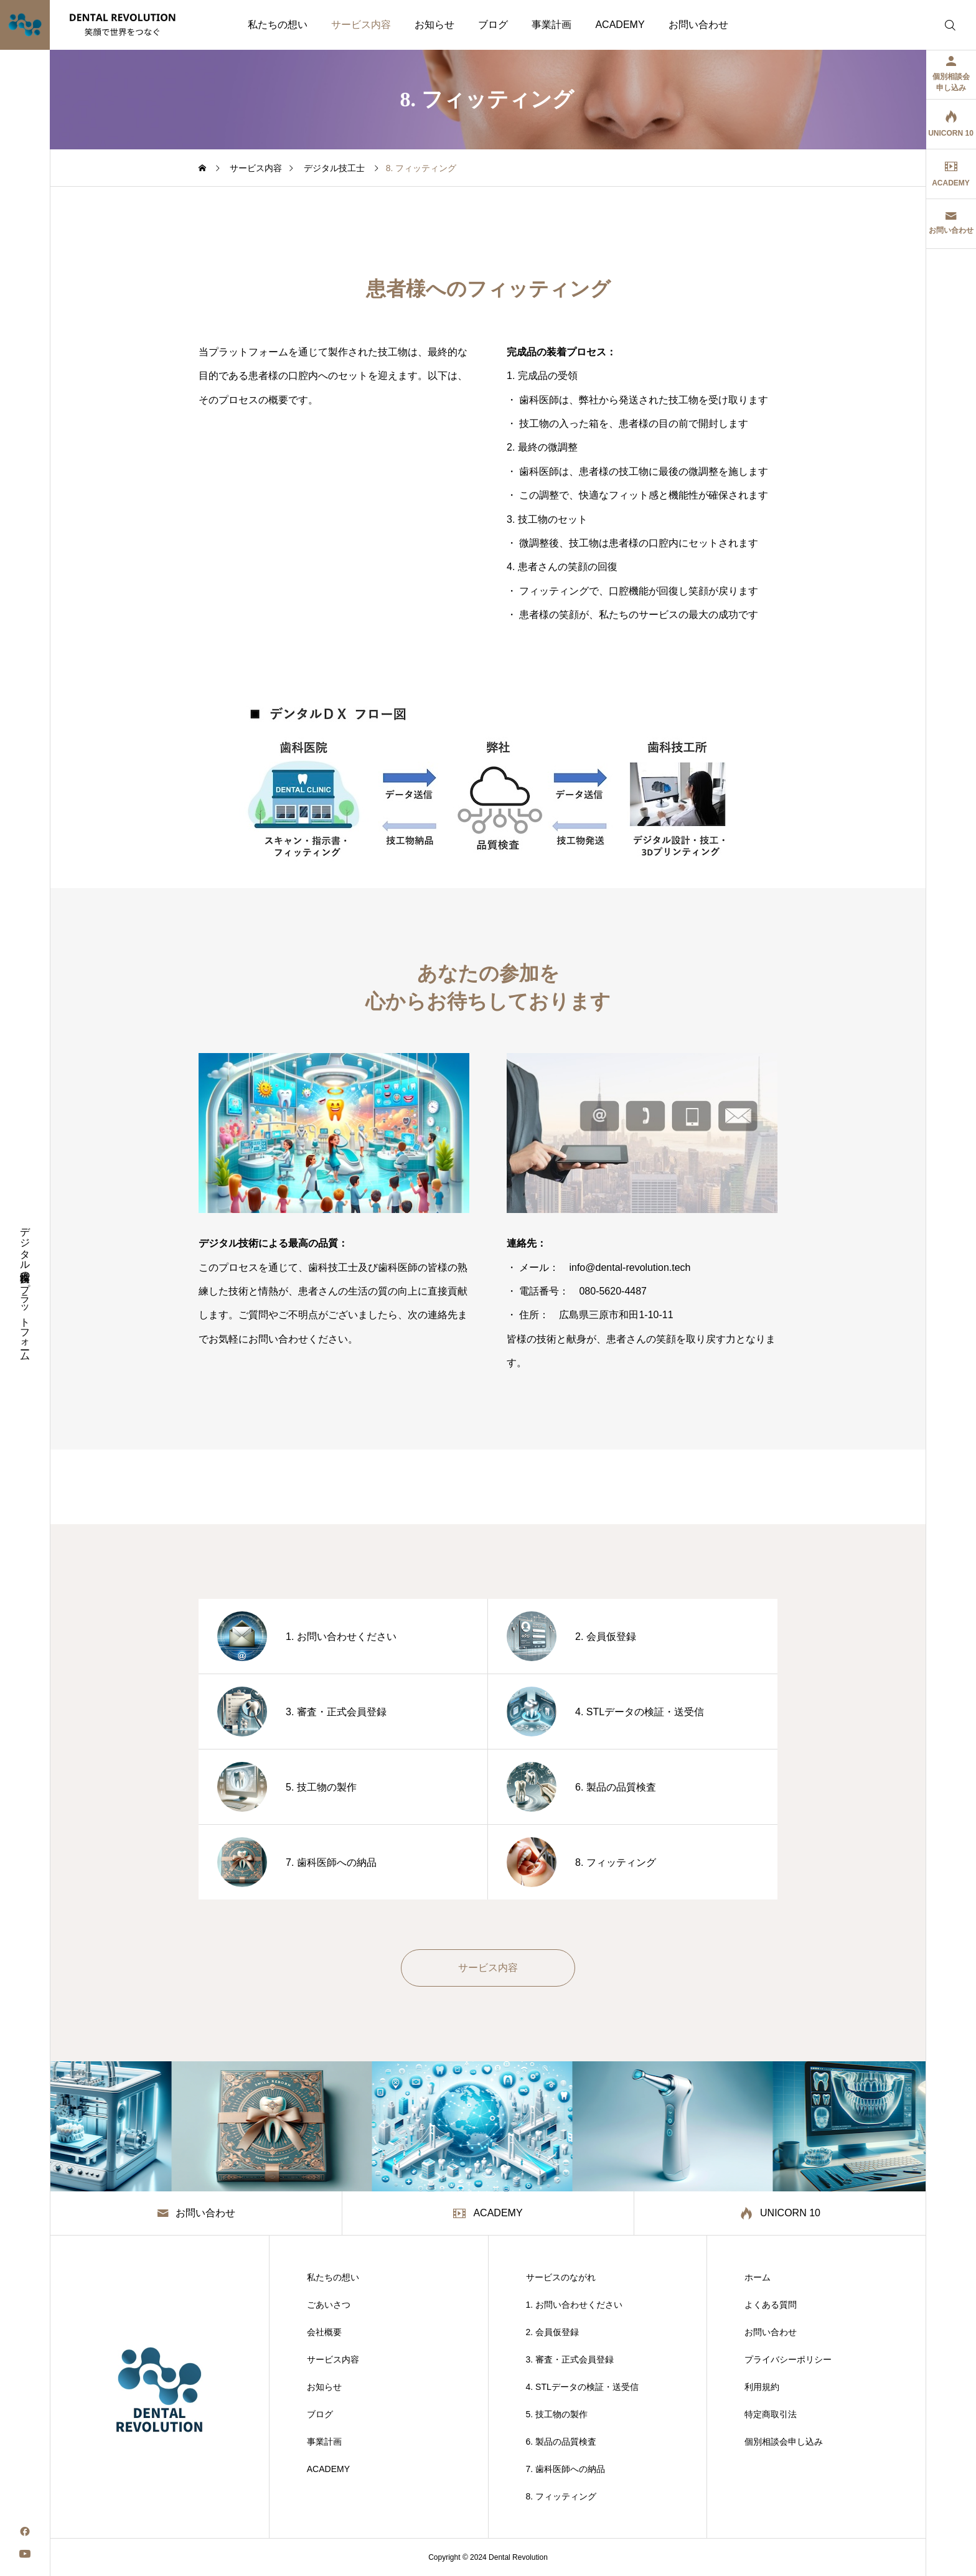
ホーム (757, 2277)
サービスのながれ (561, 2277)
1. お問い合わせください (574, 2304)
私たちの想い (277, 24)
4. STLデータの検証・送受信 (582, 2386)
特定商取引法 (770, 2414)
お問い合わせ (698, 24)
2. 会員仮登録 (553, 2332)
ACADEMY (619, 24)
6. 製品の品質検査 (561, 2441)
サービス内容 (361, 24)
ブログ (493, 24)
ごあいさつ (328, 2304)
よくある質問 (770, 2304)
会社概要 (324, 2332)
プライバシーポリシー (788, 2359)
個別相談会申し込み (783, 2441)
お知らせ (434, 24)
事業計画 (551, 24)
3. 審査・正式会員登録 (570, 2359)
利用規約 (761, 2386)
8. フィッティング (561, 2496)
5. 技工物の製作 (557, 2414)
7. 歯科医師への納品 (566, 2469)
